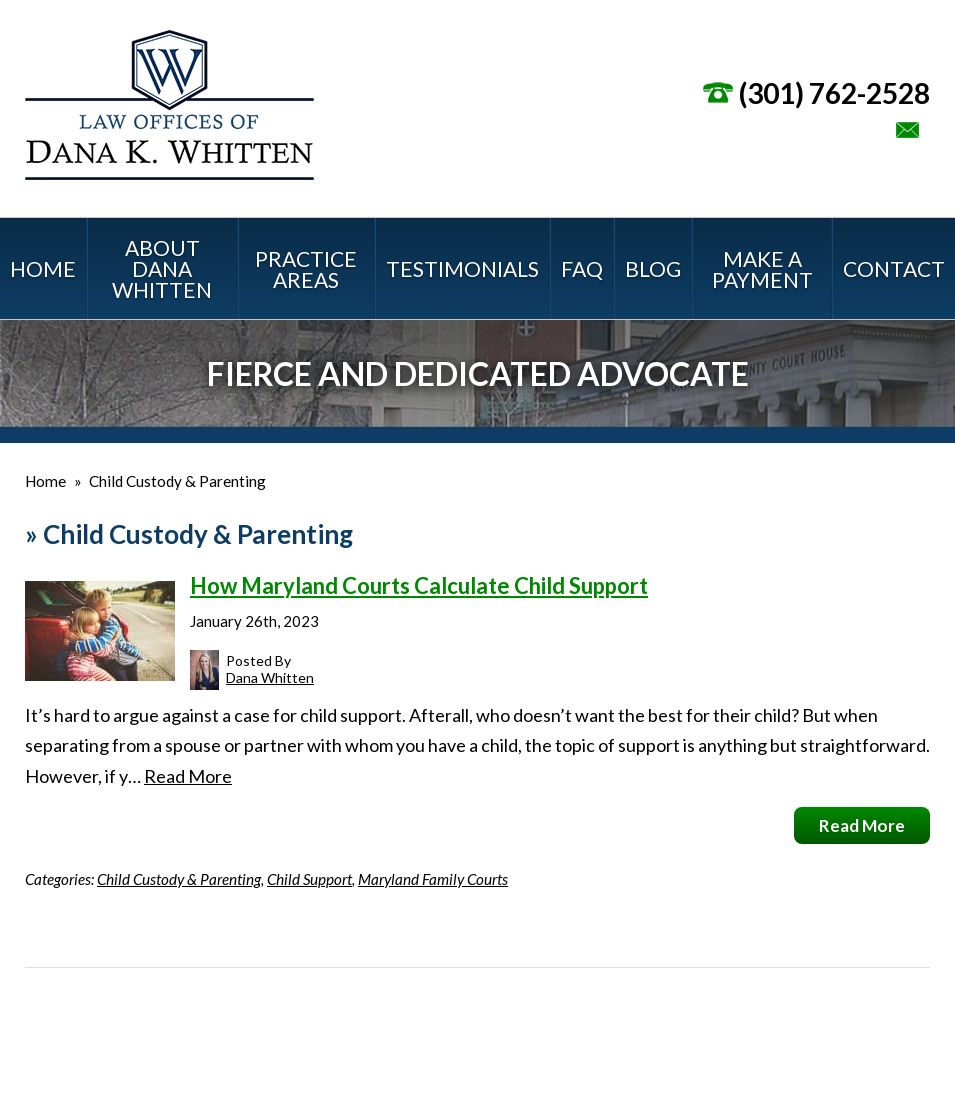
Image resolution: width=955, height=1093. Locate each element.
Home (43, 268)
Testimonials (462, 268)
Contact (894, 268)
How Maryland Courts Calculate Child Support (419, 585)
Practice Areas (306, 269)
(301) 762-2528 (834, 93)
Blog (653, 268)
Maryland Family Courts (433, 879)
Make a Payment (762, 269)
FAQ (582, 268)
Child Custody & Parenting (179, 879)
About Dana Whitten (162, 268)
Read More (188, 776)
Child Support (309, 879)
